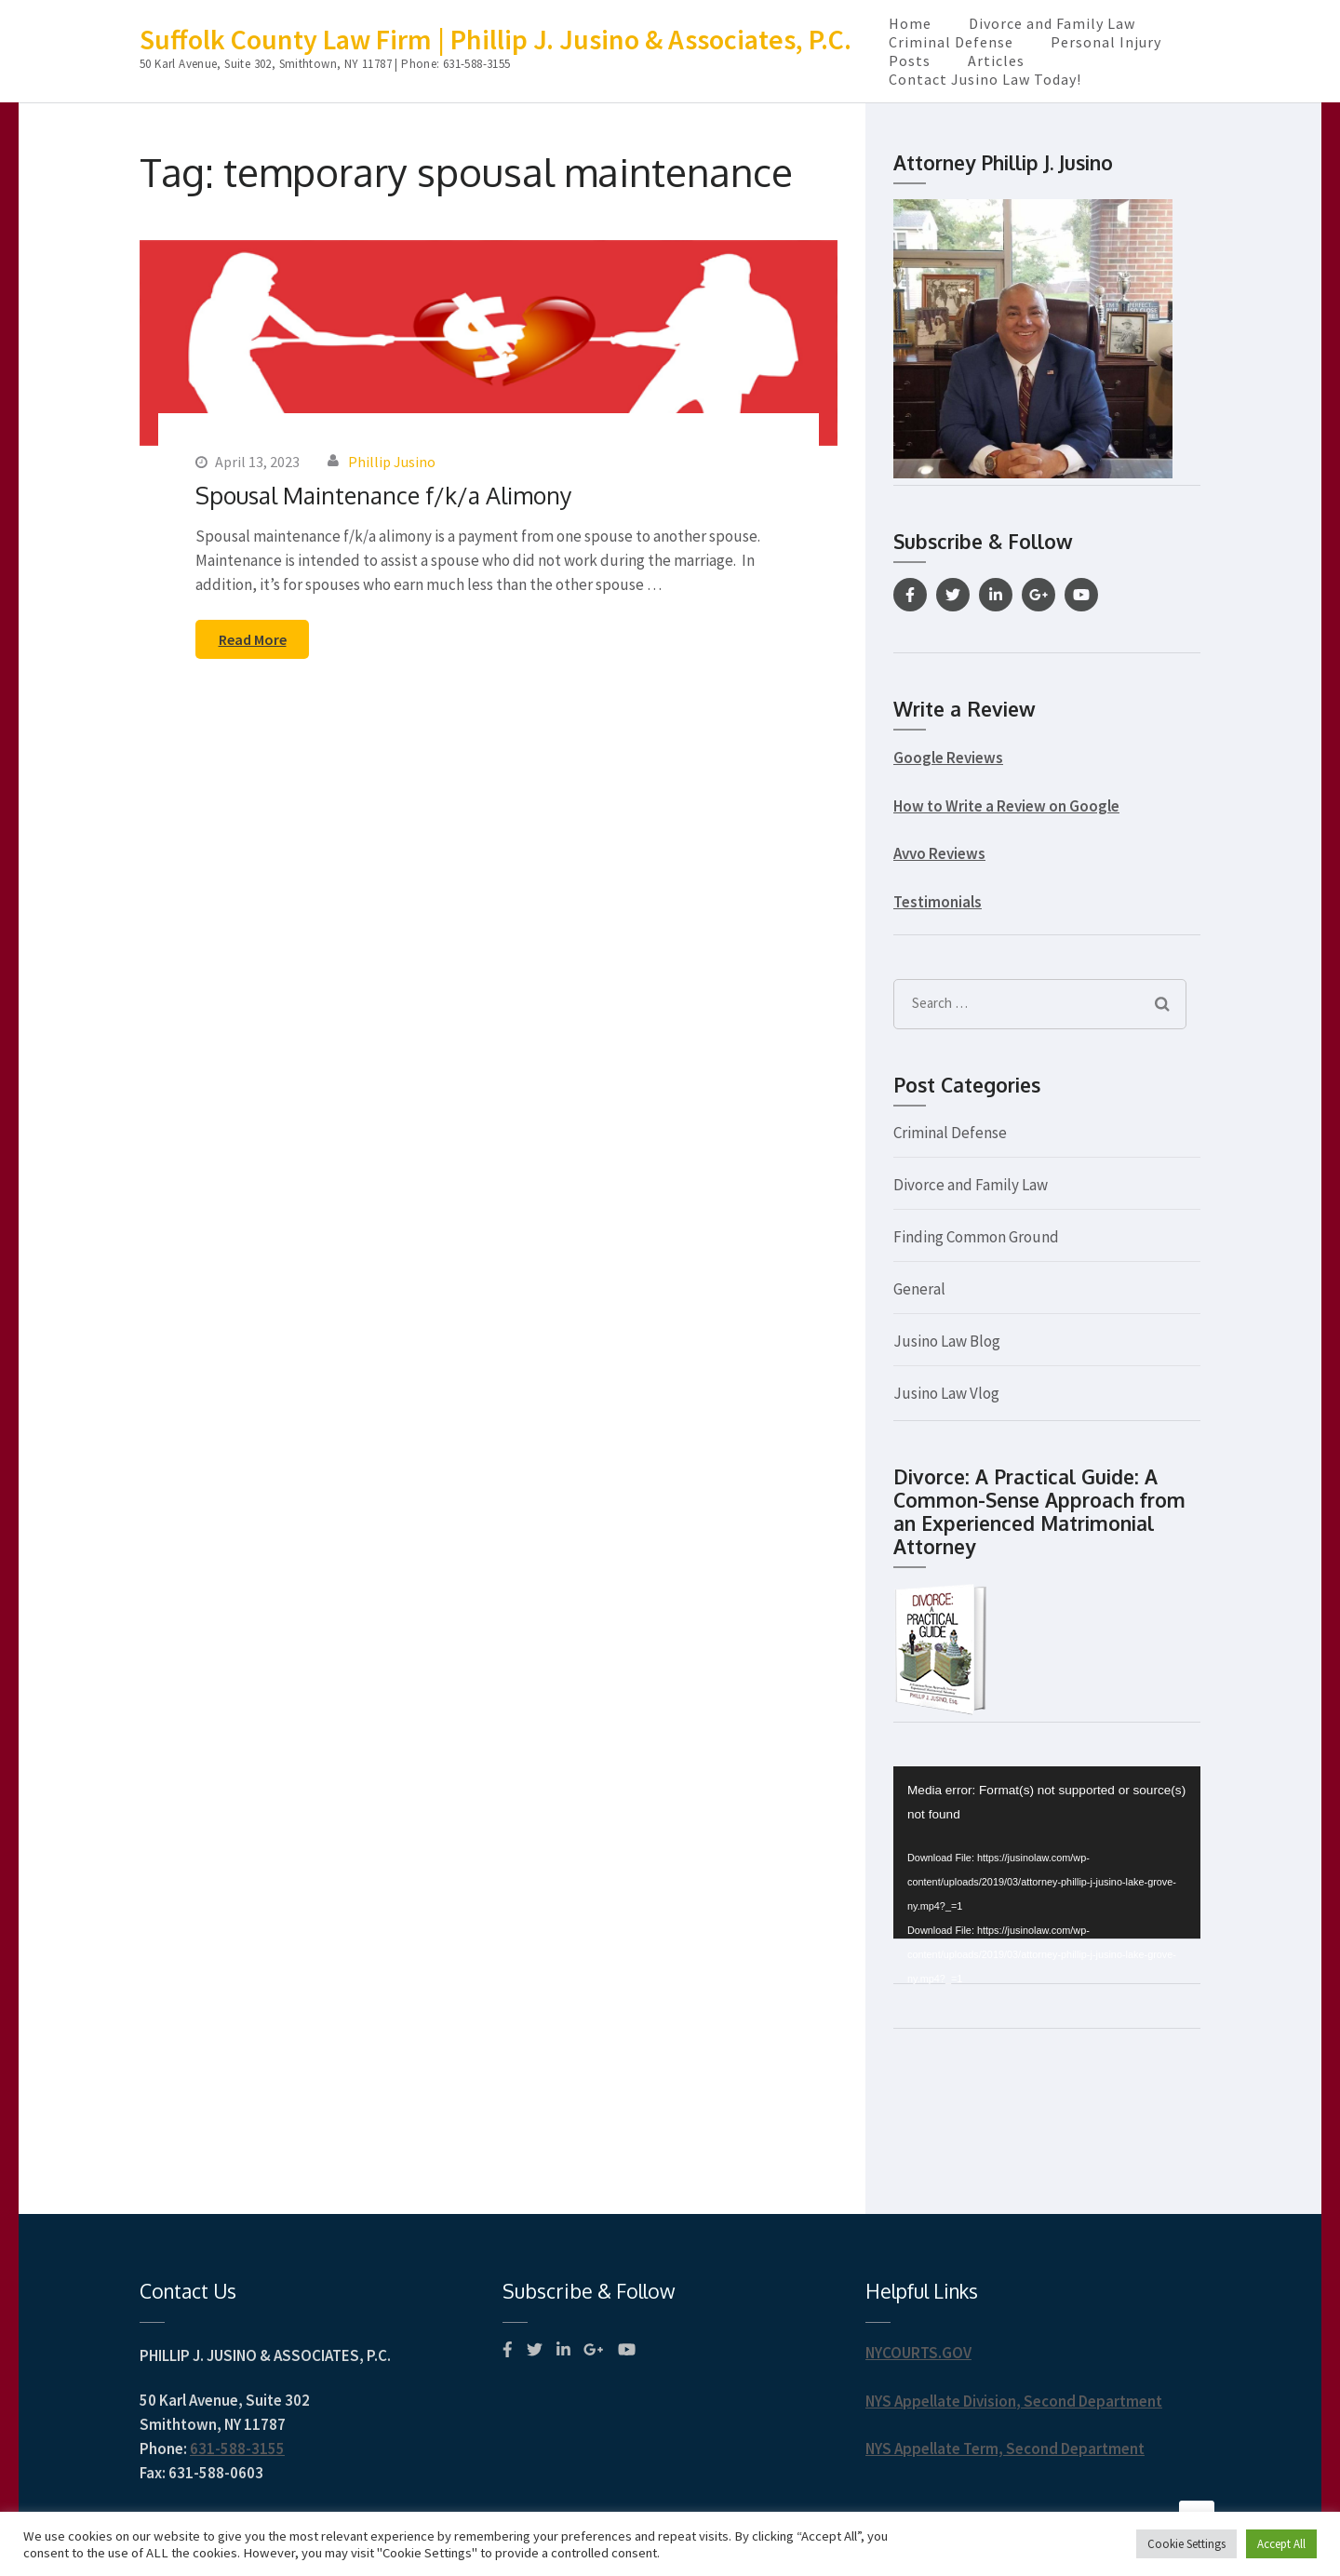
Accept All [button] (1281, 2544)
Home (910, 23)
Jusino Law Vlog (946, 1393)
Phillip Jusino (392, 461)
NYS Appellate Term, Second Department (1005, 2448)
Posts (910, 60)
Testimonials (937, 902)
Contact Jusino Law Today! (985, 79)
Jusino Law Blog (946, 1341)
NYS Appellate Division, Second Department (1013, 2401)
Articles (996, 60)
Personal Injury (1106, 42)
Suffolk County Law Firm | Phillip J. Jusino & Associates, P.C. (495, 39)
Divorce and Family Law (1052, 23)
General (919, 1289)
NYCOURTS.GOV (918, 2352)
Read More (253, 639)
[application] (1046, 1852)
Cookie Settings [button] (1186, 2544)
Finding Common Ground (976, 1237)
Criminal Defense (951, 42)
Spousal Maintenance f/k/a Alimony (383, 495)
